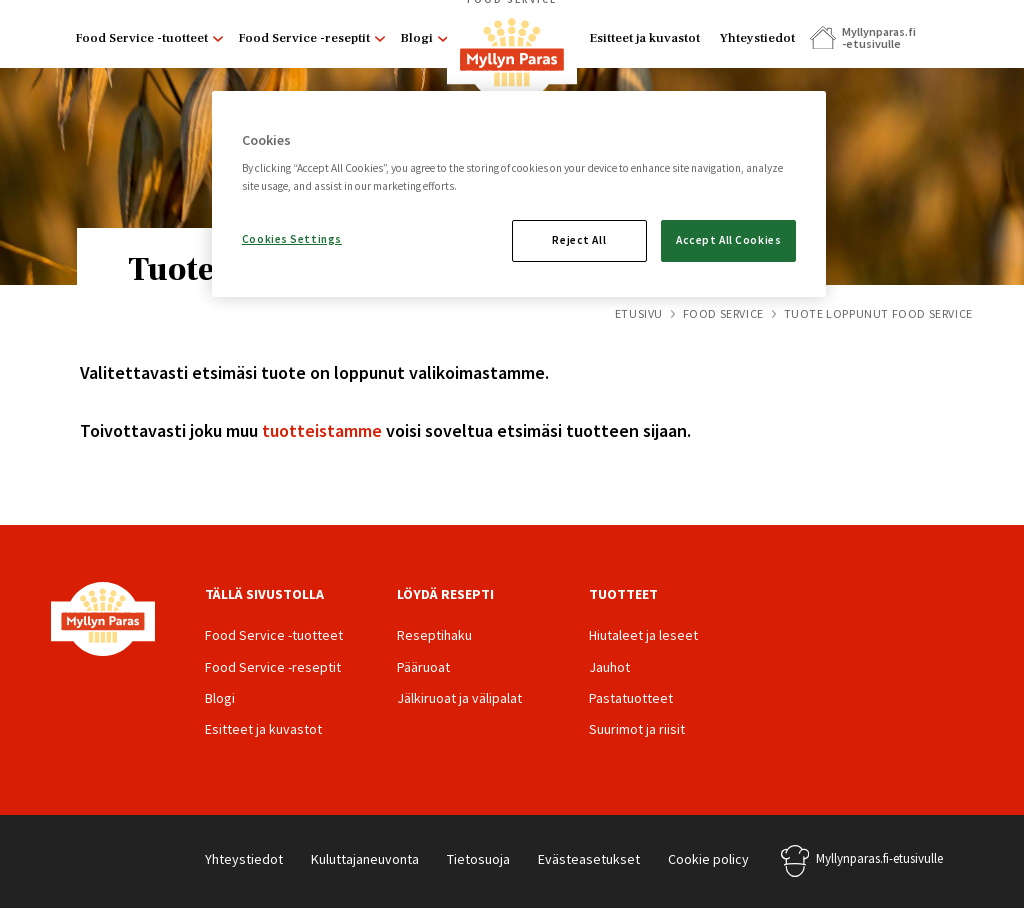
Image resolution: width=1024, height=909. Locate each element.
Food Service (723, 313)
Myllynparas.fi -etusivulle (878, 37)
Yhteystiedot (757, 38)
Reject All (579, 240)
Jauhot (609, 667)
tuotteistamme (322, 430)
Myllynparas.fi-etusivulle (879, 858)
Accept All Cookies (728, 240)
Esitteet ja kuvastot (644, 38)
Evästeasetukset (589, 859)
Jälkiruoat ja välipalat (459, 698)
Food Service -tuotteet (141, 38)
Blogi (416, 38)
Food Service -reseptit (304, 38)
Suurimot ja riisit (637, 729)
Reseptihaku (434, 635)
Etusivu (639, 313)
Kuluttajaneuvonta (365, 859)
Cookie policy (708, 859)
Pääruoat (423, 667)
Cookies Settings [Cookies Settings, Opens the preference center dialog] (292, 239)
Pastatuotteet (631, 698)
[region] (519, 194)
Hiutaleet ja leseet (643, 635)
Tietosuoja (478, 859)
